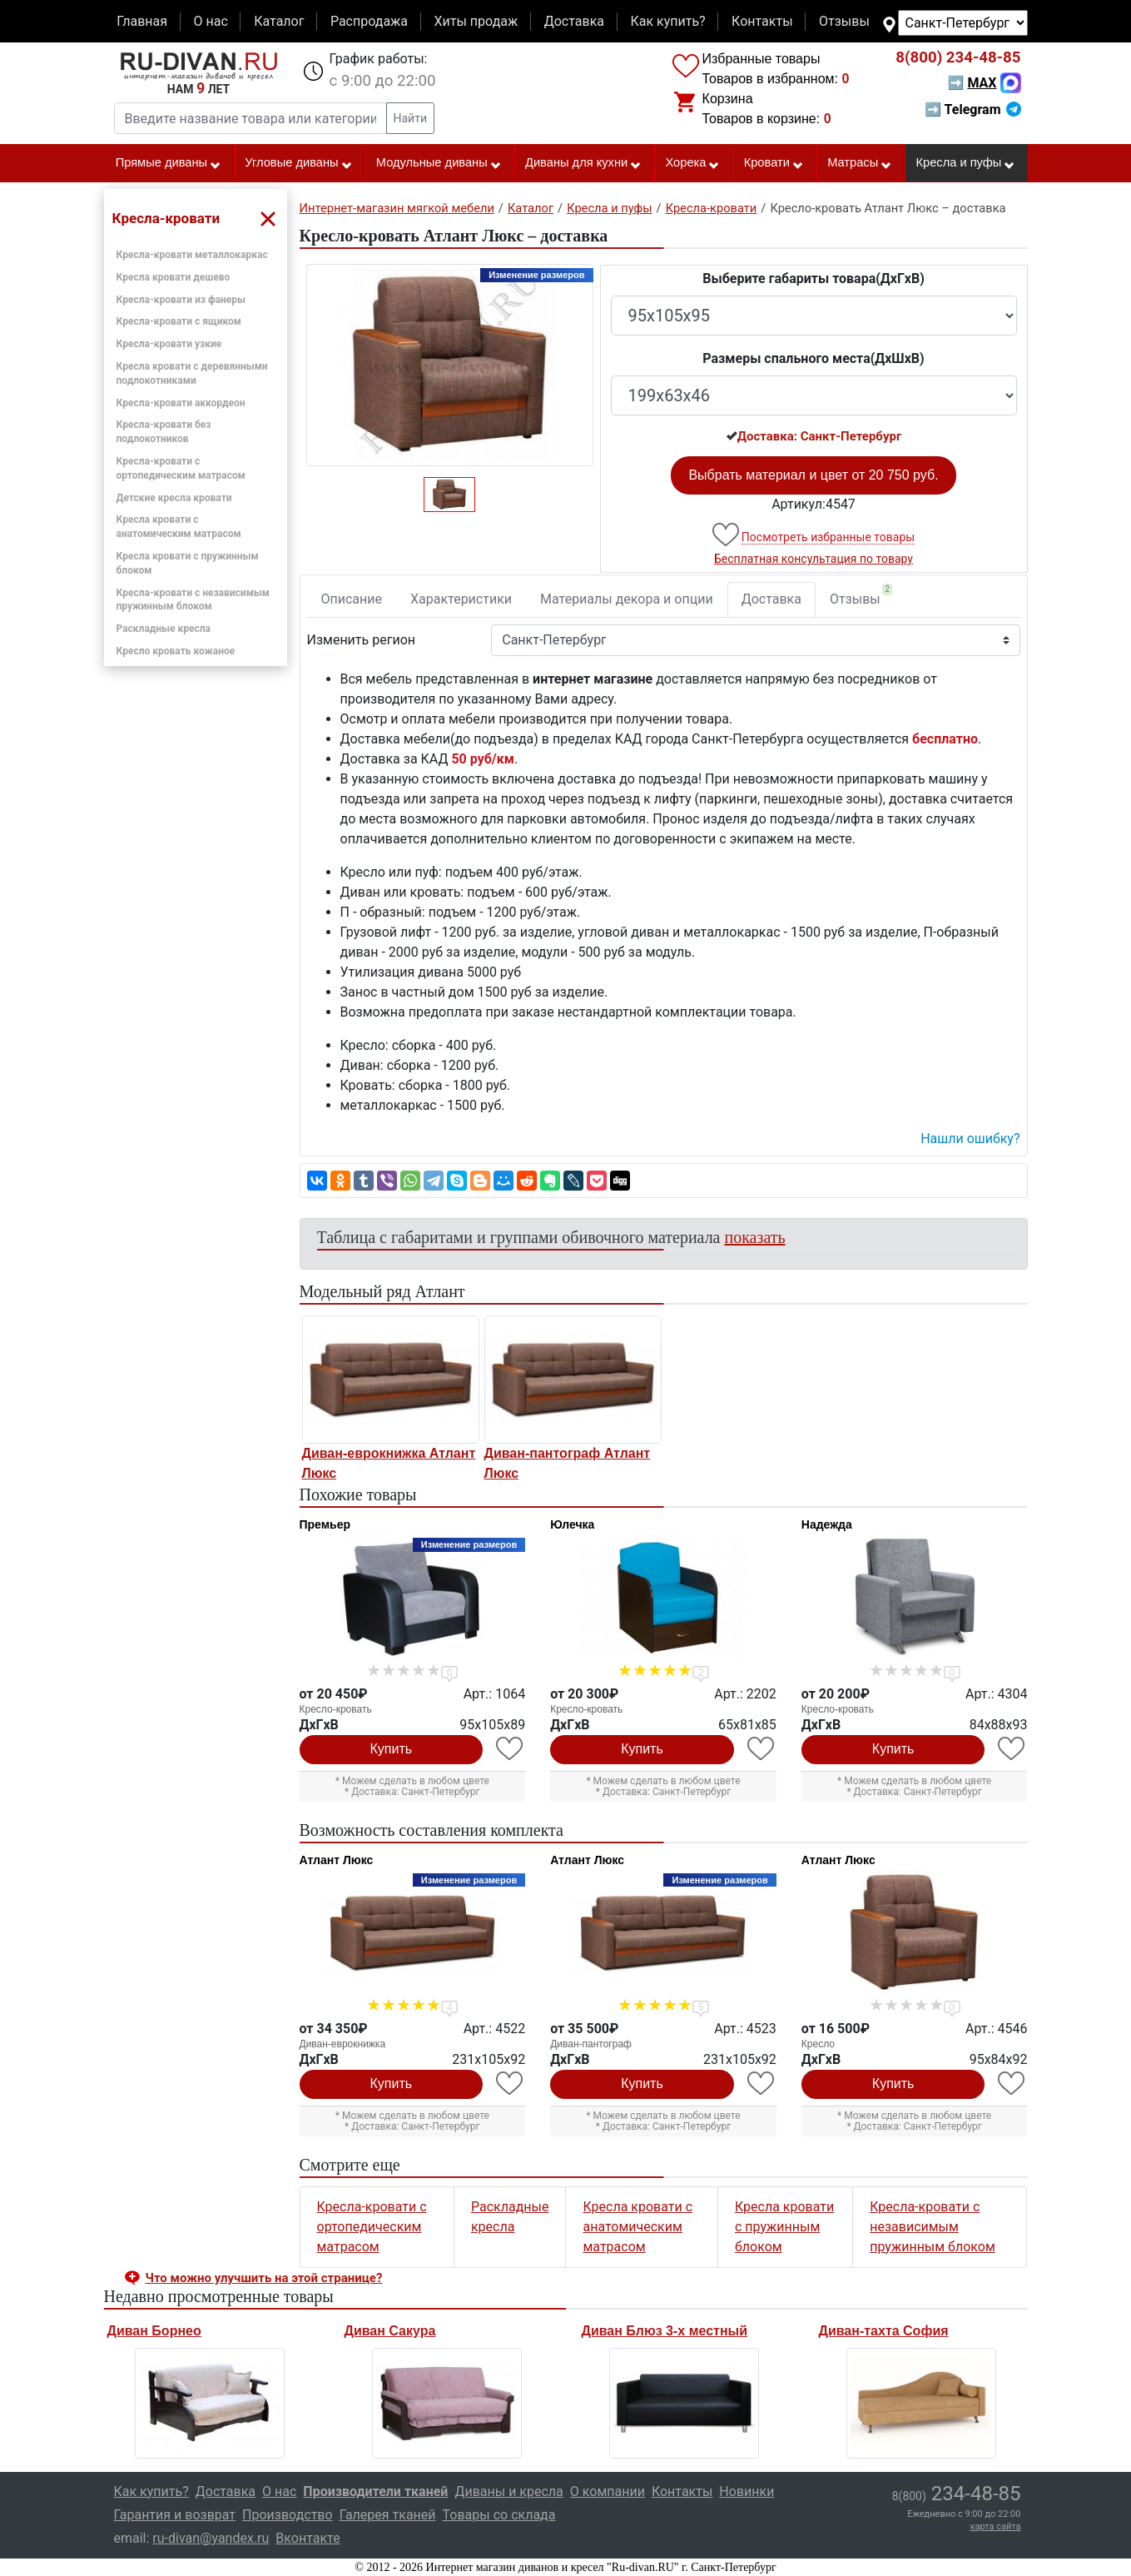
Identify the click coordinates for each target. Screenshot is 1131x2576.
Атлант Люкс (337, 1860)
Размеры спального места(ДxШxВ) (813, 358)
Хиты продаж (476, 21)
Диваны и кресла (508, 2491)
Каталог (279, 21)
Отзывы (844, 21)
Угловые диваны (298, 163)
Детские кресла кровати (174, 498)
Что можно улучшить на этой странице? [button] (264, 2277)
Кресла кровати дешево (174, 277)
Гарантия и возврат (175, 2515)
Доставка (574, 21)
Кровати (774, 163)
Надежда (826, 1524)
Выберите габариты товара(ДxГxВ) (813, 278)
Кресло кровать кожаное (176, 651)
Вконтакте (307, 2538)
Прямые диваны (168, 163)
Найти (411, 118)
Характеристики (461, 599)
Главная (142, 21)
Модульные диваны (439, 163)
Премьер (325, 1524)
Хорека (692, 163)
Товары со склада (499, 2515)
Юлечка (572, 1524)
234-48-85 (957, 57)
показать (755, 1237)
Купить (391, 1749)
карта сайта (995, 2526)
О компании (607, 2491)
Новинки (746, 2491)
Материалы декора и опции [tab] (626, 599)
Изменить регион (361, 640)
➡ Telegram (972, 109)
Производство (287, 2515)
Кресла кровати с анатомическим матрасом (637, 2227)
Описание (352, 599)
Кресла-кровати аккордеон (181, 403)
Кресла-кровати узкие (169, 344)
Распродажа (369, 21)
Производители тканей (375, 2491)
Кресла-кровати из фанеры (181, 300)
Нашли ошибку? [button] (969, 1138)
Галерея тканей (388, 2515)
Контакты (762, 21)
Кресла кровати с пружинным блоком (784, 2227)
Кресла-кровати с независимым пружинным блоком (932, 2227)
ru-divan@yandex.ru (210, 2538)
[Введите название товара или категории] (250, 118)
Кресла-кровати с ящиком (179, 321)
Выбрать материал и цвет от (813, 475)
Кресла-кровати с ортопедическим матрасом (372, 2227)
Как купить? (667, 21)
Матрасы (859, 163)
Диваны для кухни (583, 163)
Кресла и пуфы (965, 163)
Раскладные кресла (164, 628)
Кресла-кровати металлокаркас (192, 255)
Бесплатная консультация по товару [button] (813, 558)
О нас (210, 21)
